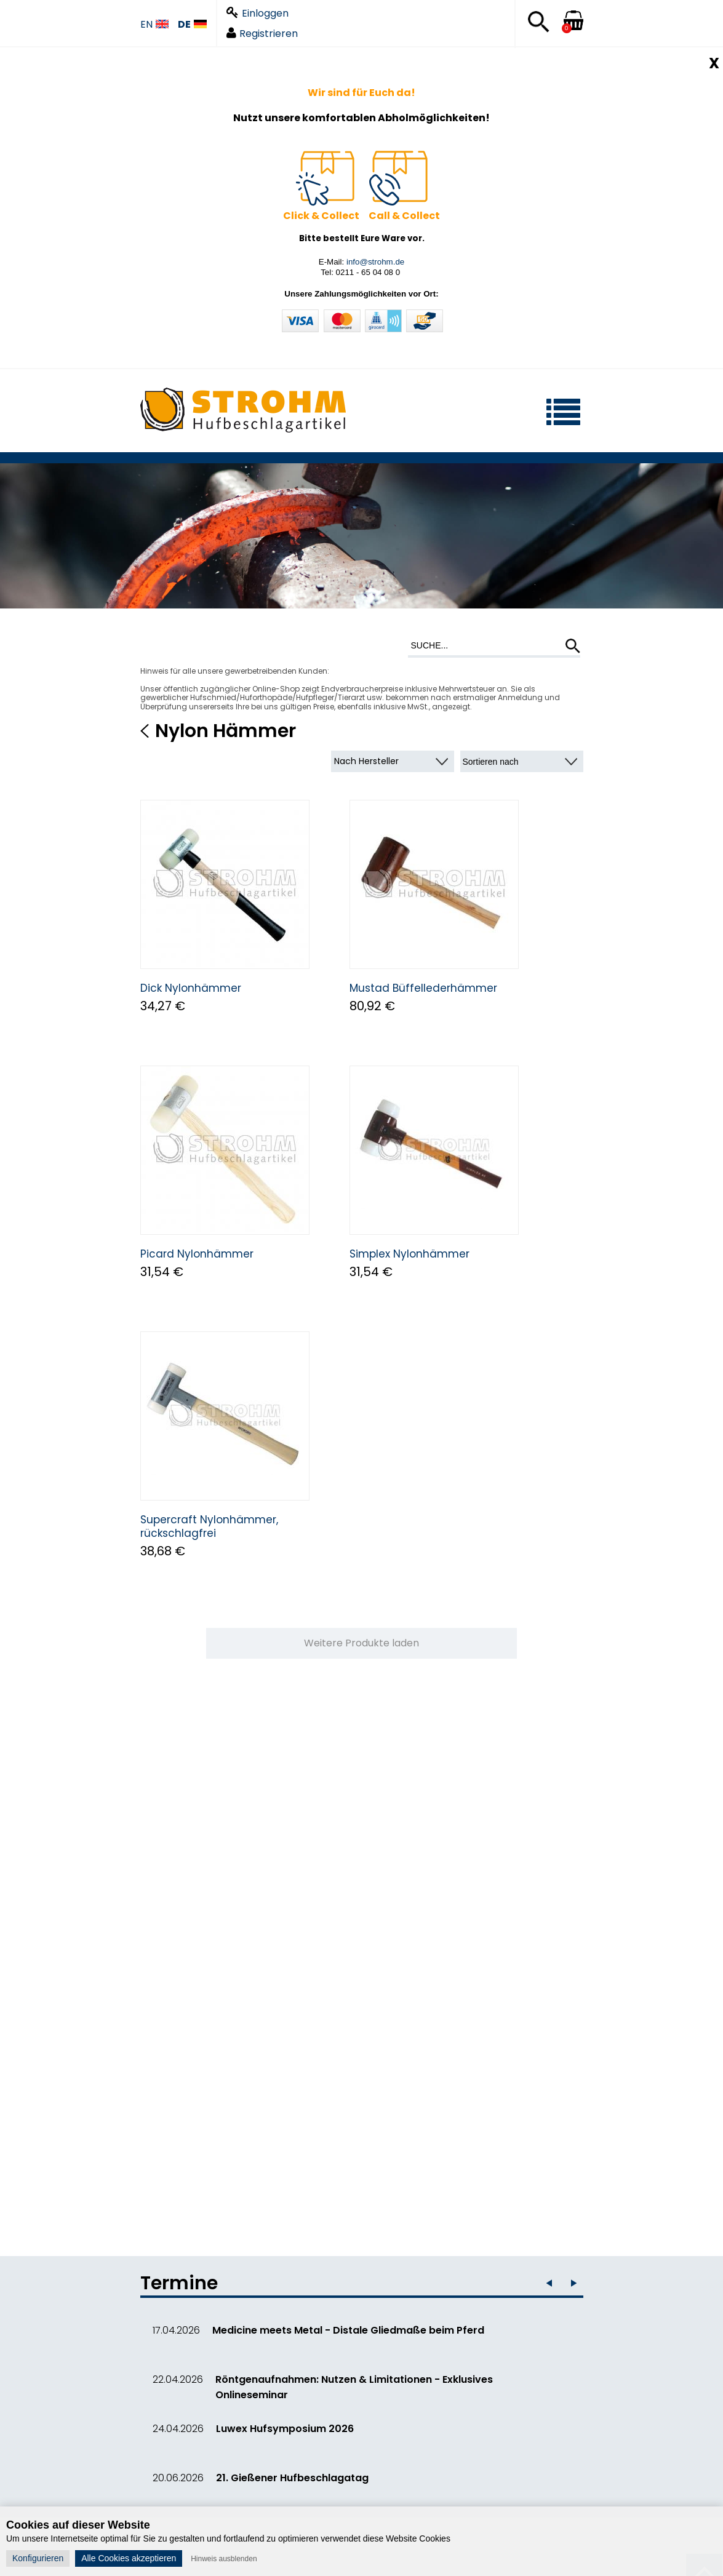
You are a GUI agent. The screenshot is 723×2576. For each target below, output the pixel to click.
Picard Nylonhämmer (197, 1253)
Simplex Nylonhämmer (409, 1253)
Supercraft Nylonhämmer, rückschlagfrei (209, 1526)
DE (192, 24)
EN (154, 24)
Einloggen (257, 13)
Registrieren (262, 33)
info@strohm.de (375, 261)
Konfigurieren (37, 2558)
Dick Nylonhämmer (190, 988)
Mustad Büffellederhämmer (423, 988)
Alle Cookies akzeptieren (128, 2558)
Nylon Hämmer (225, 731)
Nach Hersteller (366, 761)
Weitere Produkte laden (361, 1643)
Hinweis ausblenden (224, 2558)
